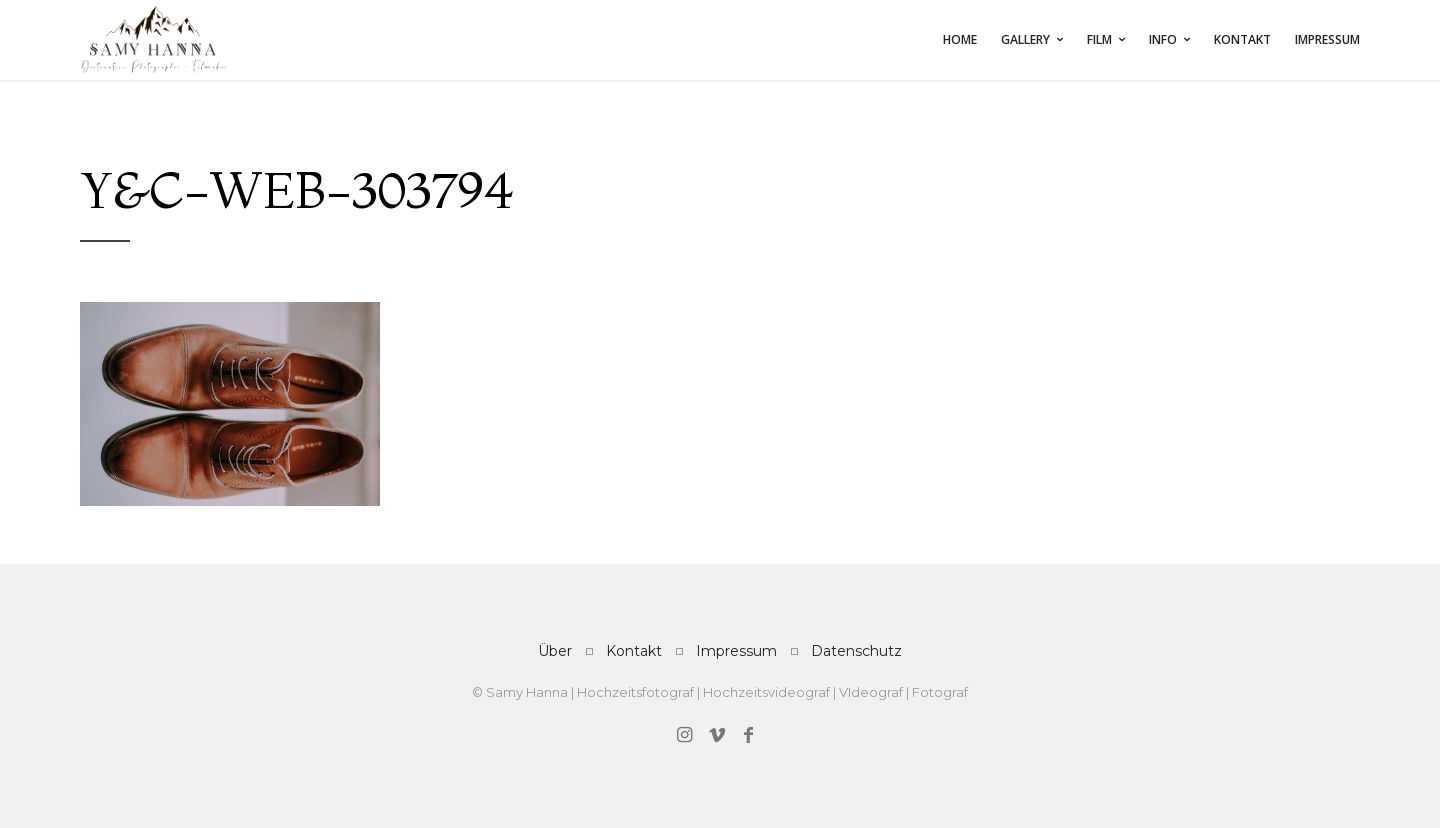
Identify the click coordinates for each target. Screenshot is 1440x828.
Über (555, 651)
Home (960, 39)
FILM (1099, 39)
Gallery (1025, 39)
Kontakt (1242, 39)
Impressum (1327, 39)
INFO (1163, 39)
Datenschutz (856, 651)
